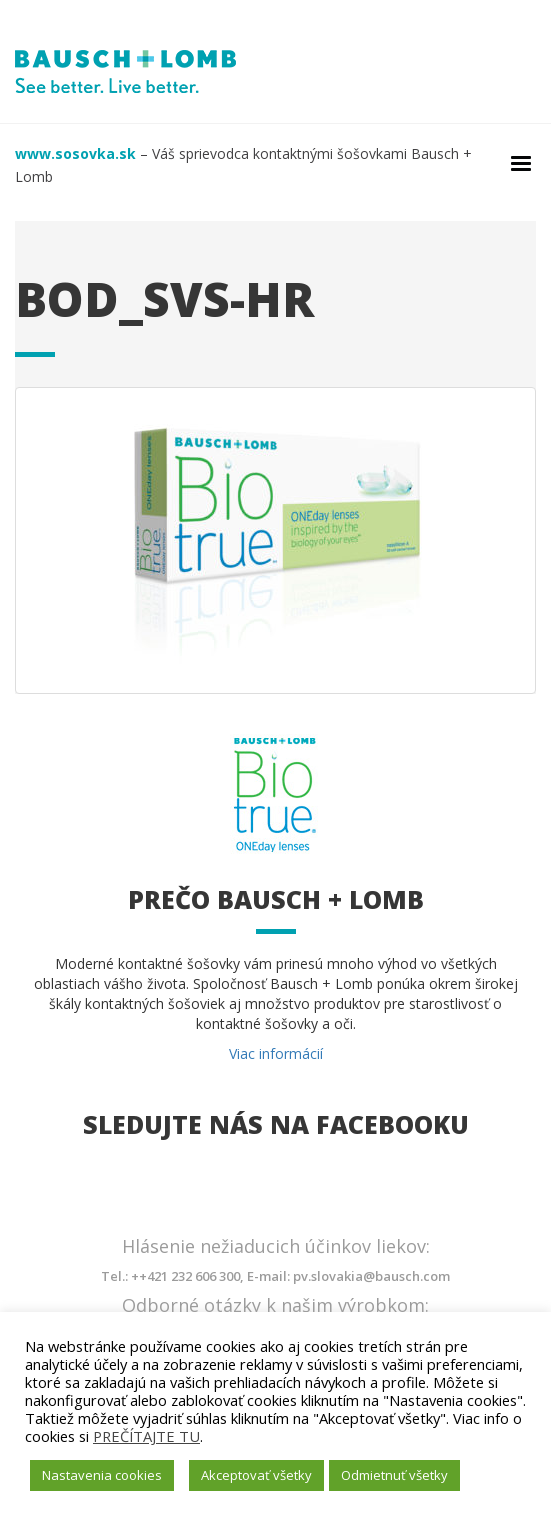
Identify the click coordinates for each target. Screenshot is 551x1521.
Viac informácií (276, 1053)
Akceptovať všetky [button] (256, 1475)
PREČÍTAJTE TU (146, 1436)
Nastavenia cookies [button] (102, 1475)
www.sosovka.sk (75, 153)
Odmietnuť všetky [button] (394, 1475)
